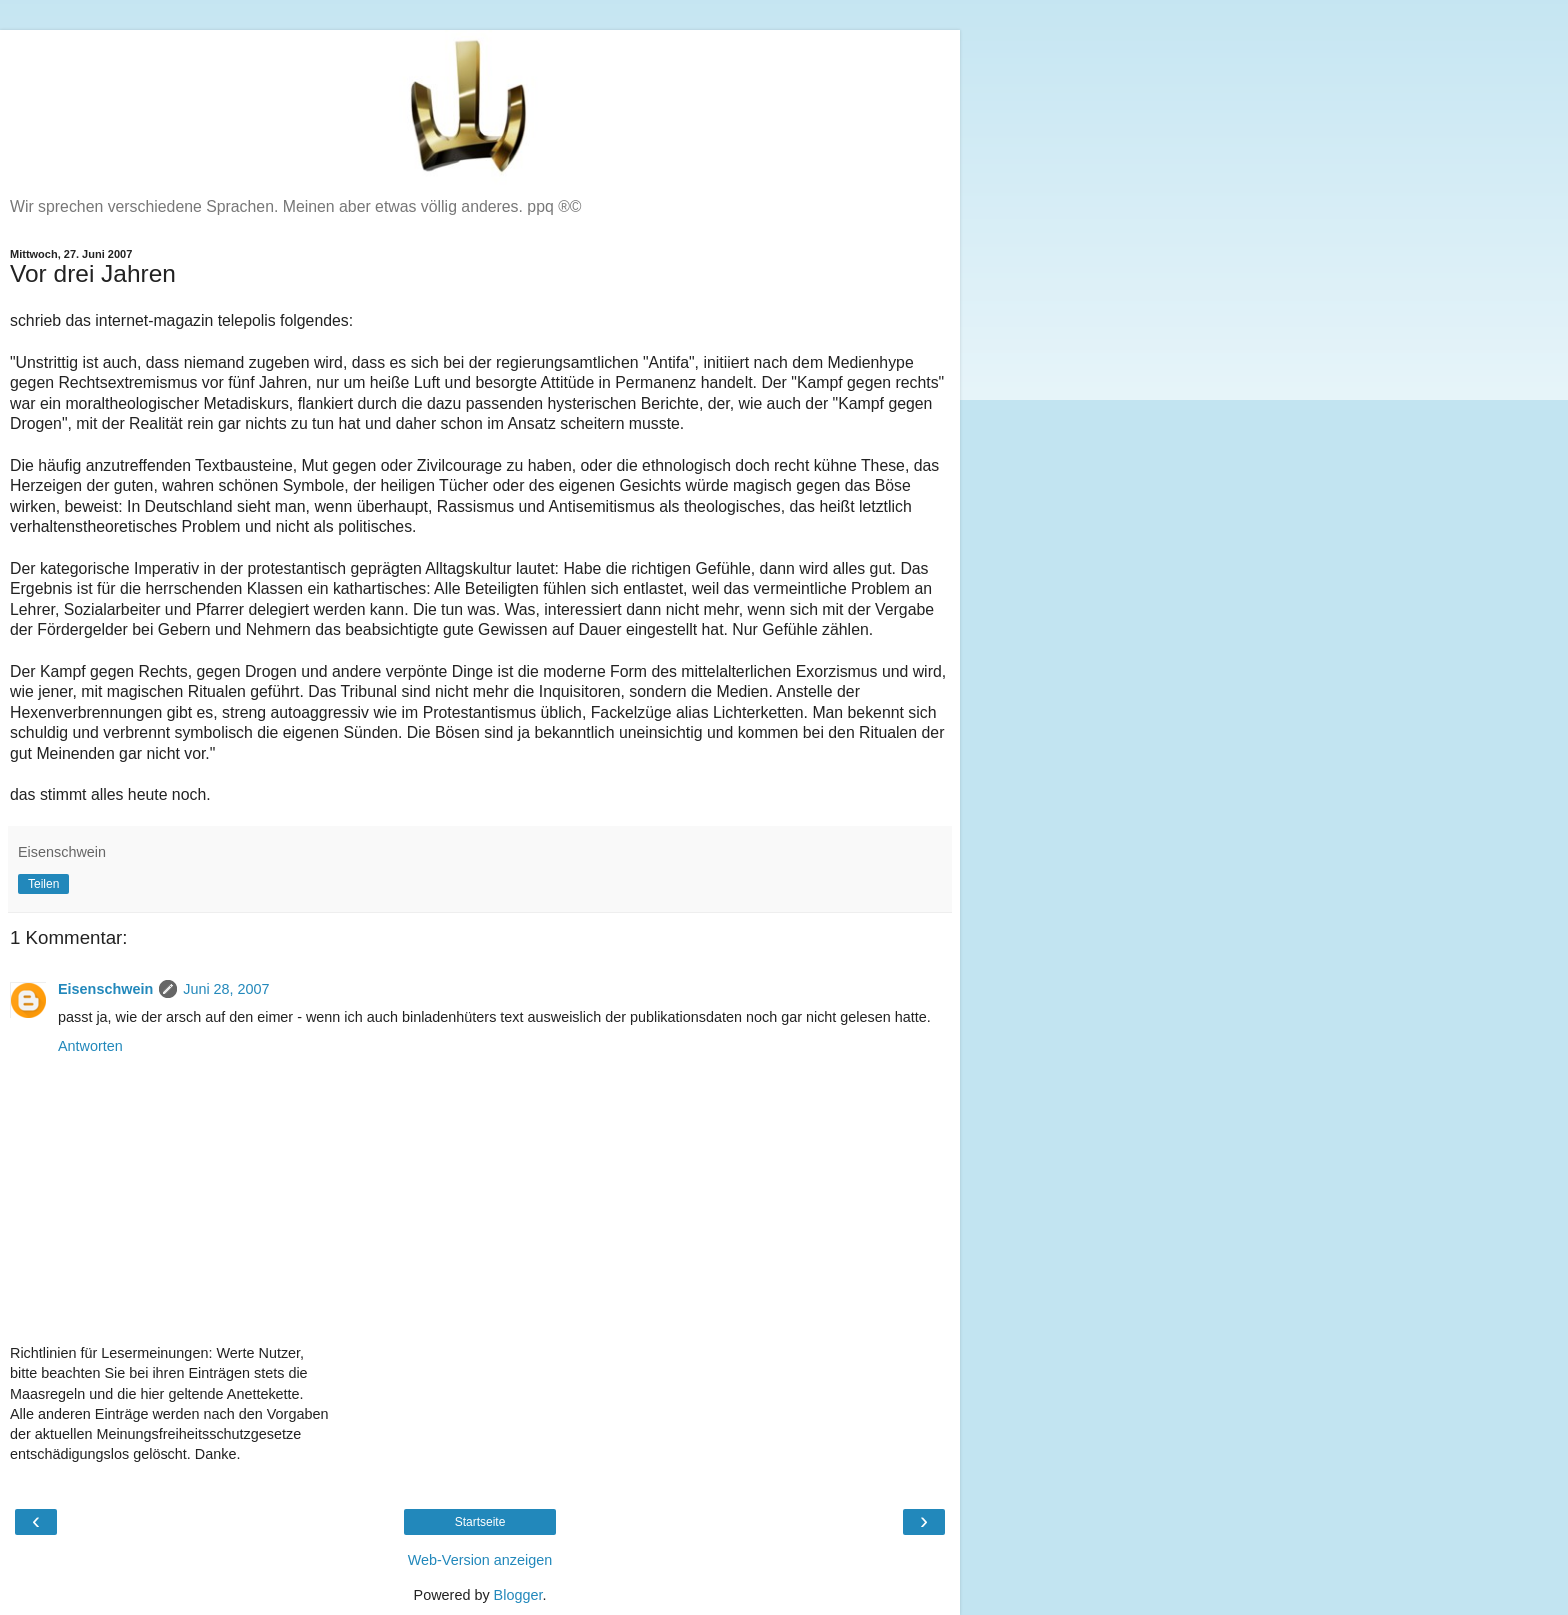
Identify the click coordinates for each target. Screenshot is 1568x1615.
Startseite (480, 1522)
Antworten (90, 1046)
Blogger (518, 1595)
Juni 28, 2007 (226, 989)
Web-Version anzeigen (480, 1560)
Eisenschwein (105, 989)
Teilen (43, 884)
